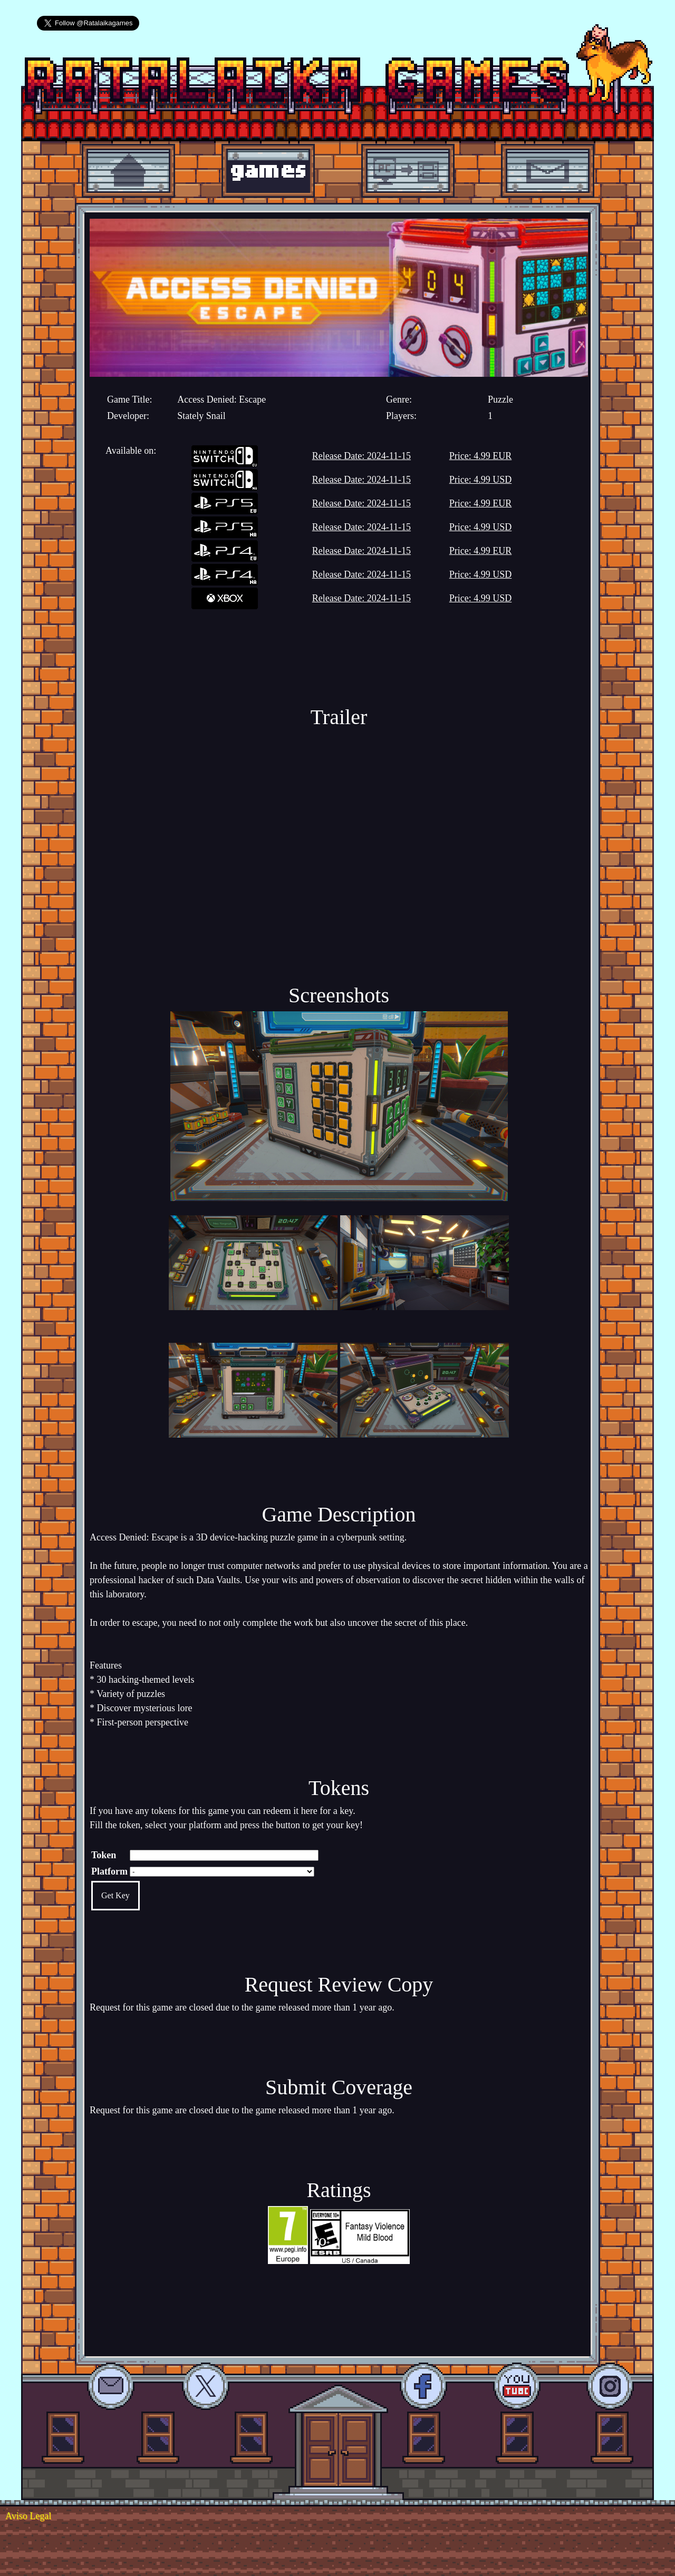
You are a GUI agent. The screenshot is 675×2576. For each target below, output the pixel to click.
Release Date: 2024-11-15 (361, 456)
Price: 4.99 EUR (480, 456)
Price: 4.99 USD (480, 479)
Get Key (115, 1895)
